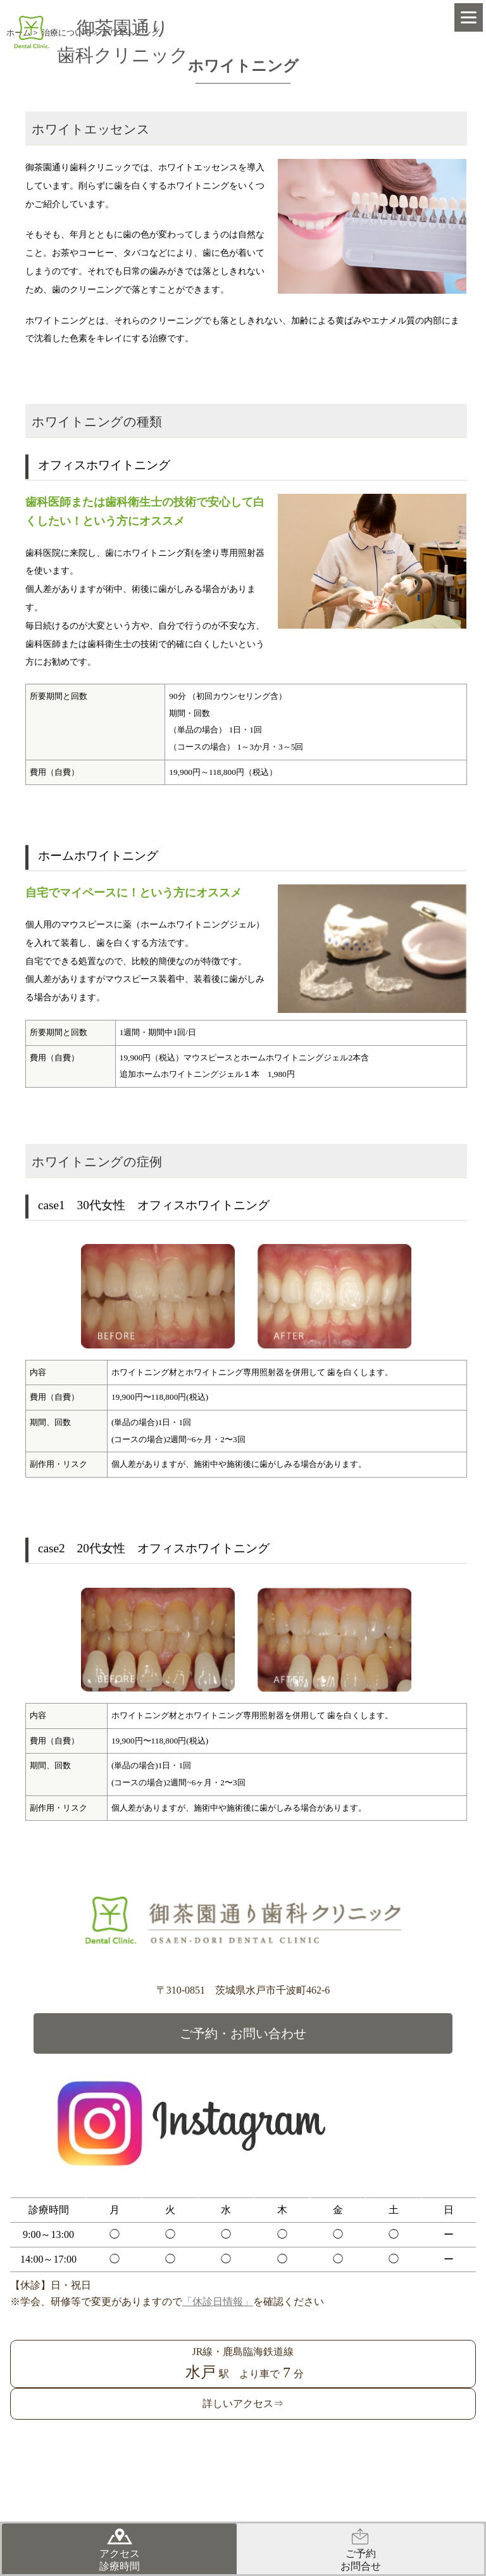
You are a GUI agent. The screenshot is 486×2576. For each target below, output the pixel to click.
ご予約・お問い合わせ (243, 2033)
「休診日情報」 (217, 2301)
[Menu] (468, 17)
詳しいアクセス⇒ (243, 2403)
